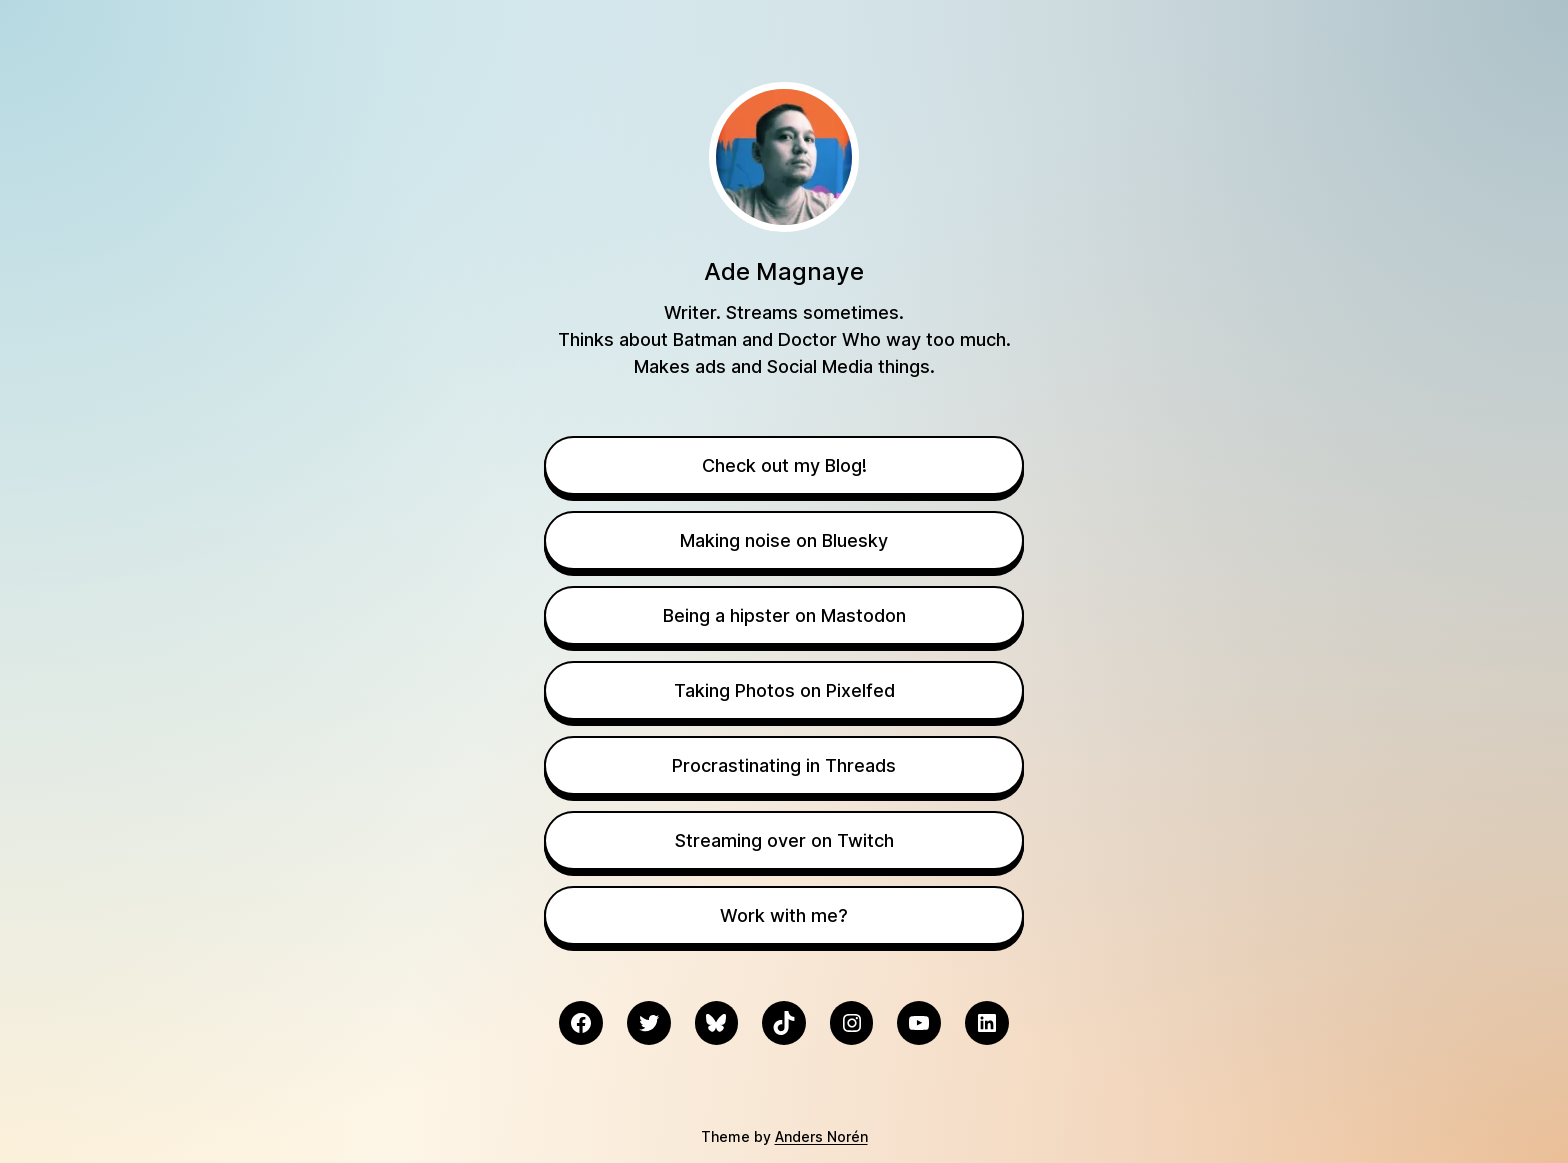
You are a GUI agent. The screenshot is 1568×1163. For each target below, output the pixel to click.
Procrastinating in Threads (784, 765)
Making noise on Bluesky (784, 540)
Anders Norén (821, 1136)
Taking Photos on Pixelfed (784, 690)
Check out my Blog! (784, 465)
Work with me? (784, 915)
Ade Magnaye (784, 271)
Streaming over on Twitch (784, 840)
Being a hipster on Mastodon (784, 615)
